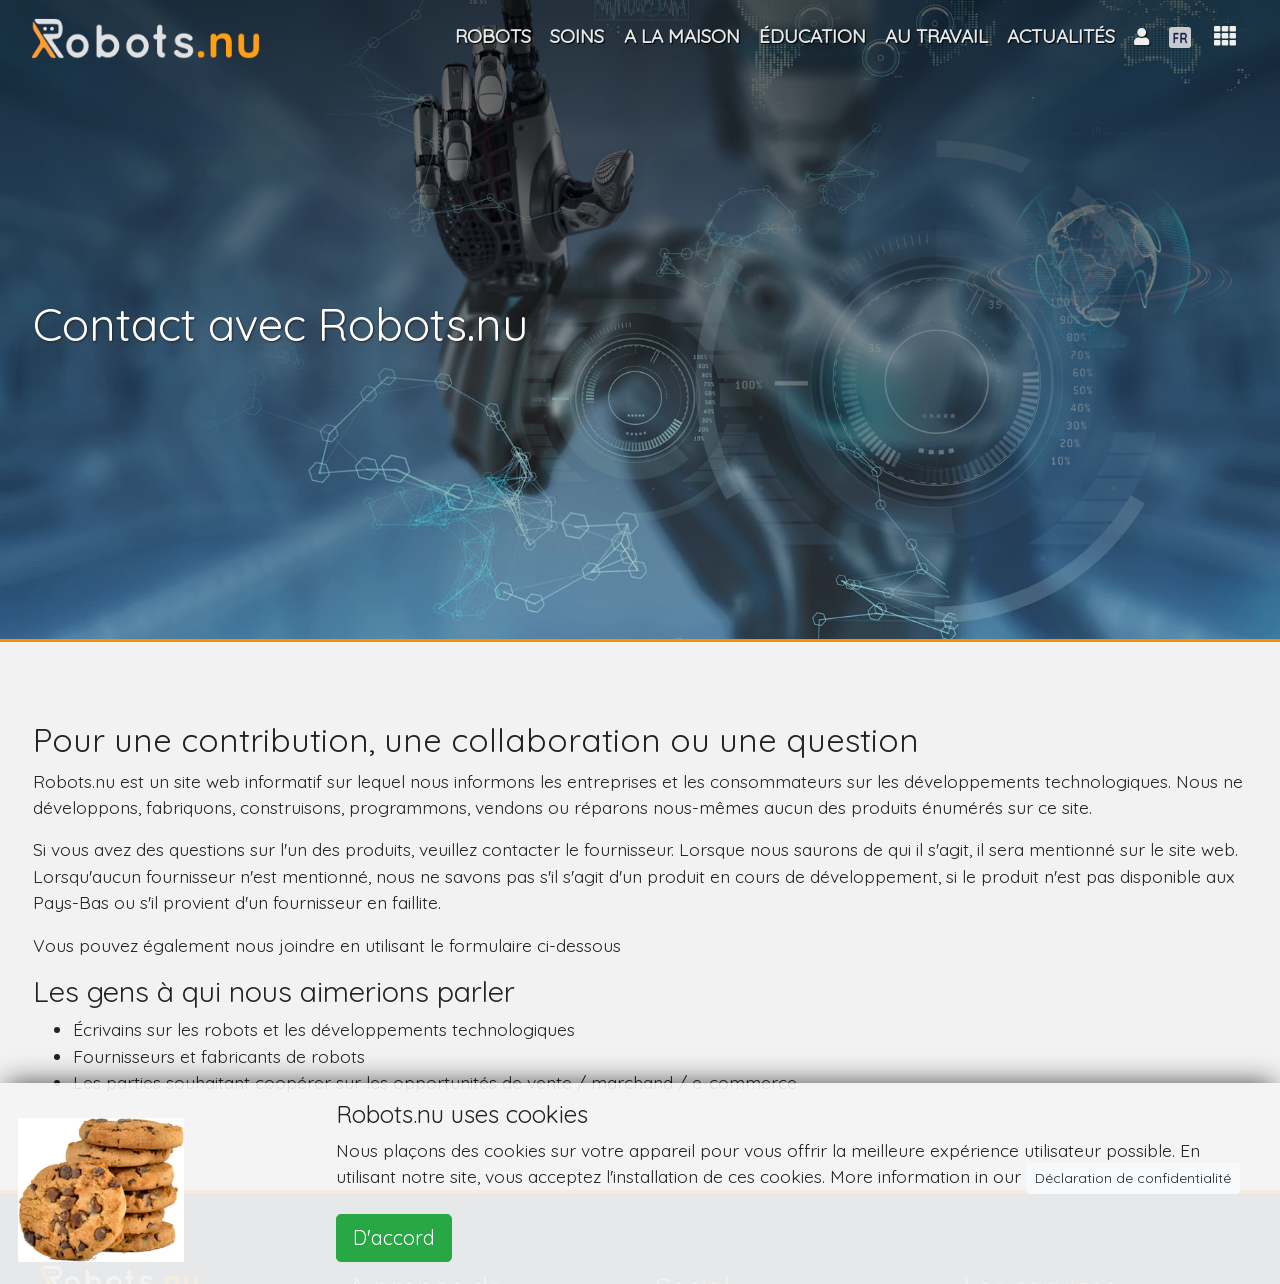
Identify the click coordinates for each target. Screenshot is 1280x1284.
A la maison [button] (682, 36)
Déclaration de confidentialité (1133, 1178)
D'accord (394, 1237)
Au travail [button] (936, 36)
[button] (1225, 36)
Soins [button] (577, 36)
